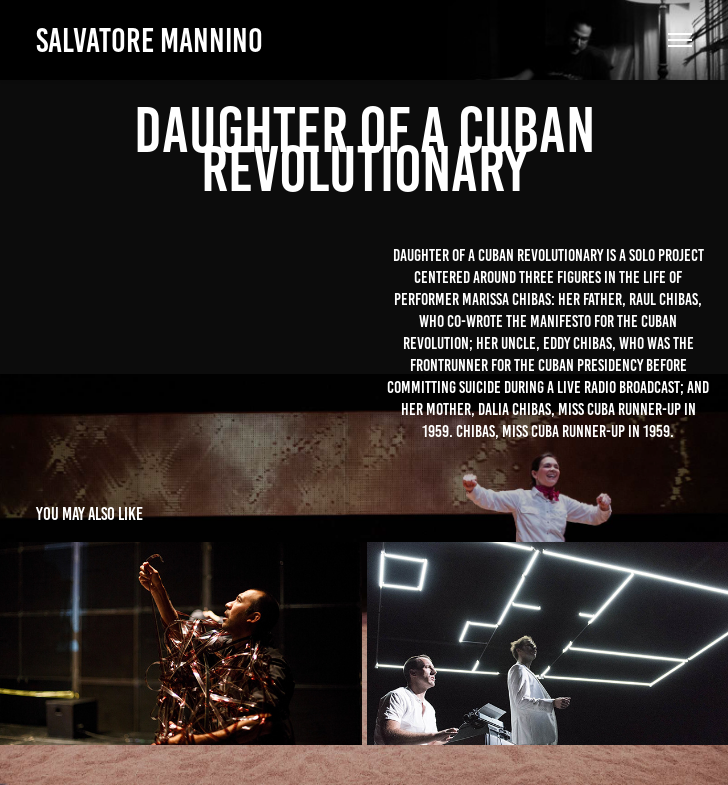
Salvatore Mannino (149, 40)
